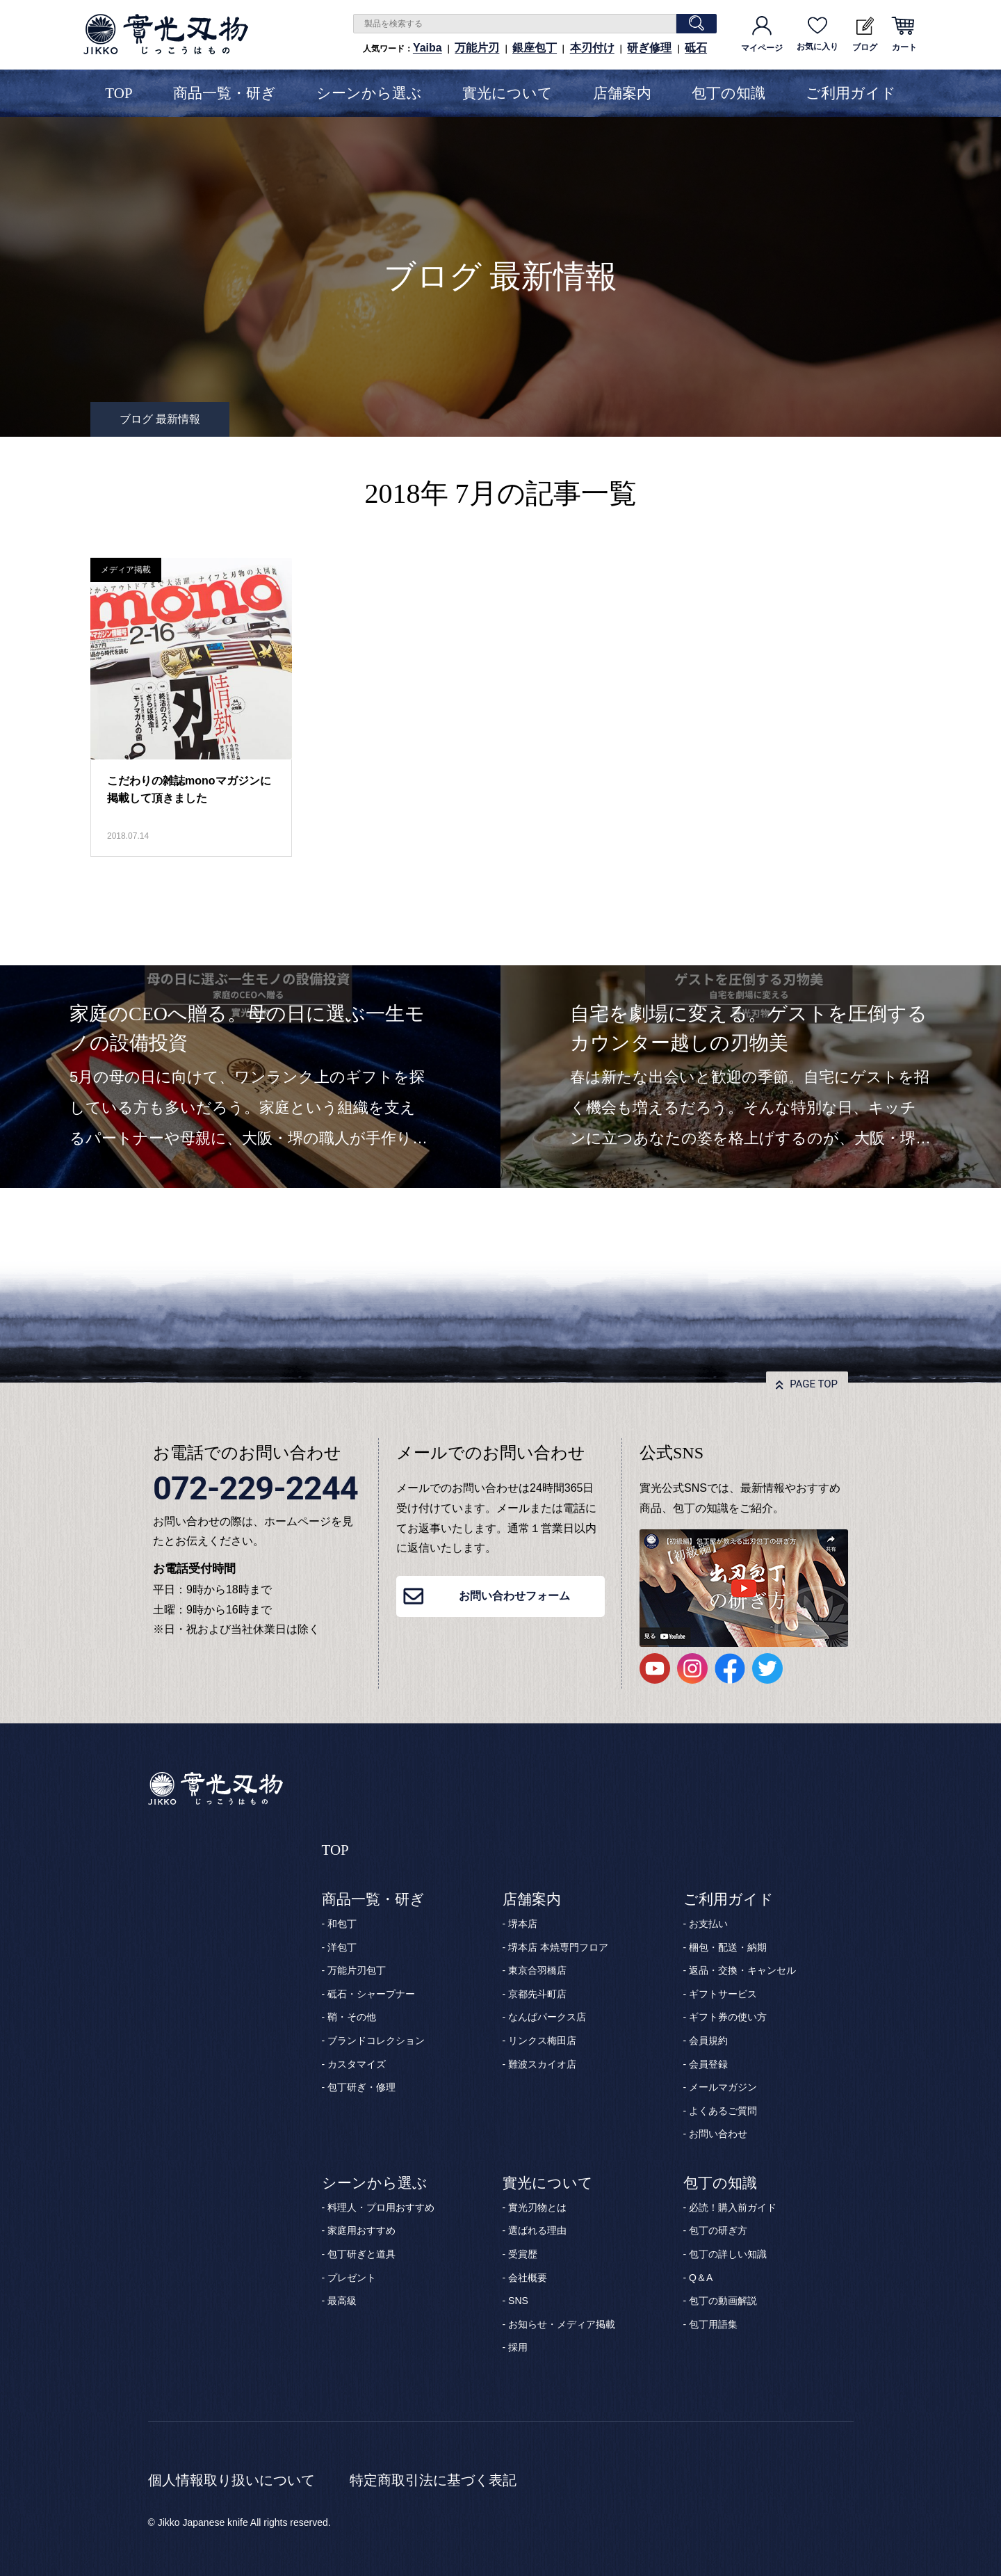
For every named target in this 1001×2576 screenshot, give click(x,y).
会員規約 (708, 2040)
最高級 (342, 2300)
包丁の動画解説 (723, 2300)
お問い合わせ (718, 2133)
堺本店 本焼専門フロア (558, 1947)
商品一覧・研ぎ (224, 93)
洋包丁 (342, 1947)
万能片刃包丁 (356, 1970)
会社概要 (527, 2277)
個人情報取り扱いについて (231, 2480)
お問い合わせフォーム (514, 1596)
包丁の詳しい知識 (728, 2254)
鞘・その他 (351, 2016)
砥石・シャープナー (371, 1993)
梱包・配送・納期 (728, 1947)
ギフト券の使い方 (728, 2016)
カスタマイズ (356, 2064)
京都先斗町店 (537, 1993)
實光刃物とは (537, 2207)
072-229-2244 (255, 1488)
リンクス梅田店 (542, 2040)
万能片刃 (477, 48)
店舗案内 (622, 93)
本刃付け (592, 48)
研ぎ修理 (649, 48)
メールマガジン (723, 2087)
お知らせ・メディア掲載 (561, 2324)
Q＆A (701, 2277)
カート (904, 34)
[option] (250, 1076)
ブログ (864, 34)
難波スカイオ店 (542, 2064)
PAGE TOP (814, 1384)
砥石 (696, 48)
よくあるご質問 (723, 2110)
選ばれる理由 (537, 2230)
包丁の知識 (728, 93)
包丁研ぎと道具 (361, 2254)
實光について (507, 93)
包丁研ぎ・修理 (361, 2087)
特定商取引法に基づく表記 (433, 2480)
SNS (518, 2300)
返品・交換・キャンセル (742, 1970)
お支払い (708, 1923)
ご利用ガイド (851, 93)
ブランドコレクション (376, 2040)
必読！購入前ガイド (732, 2207)
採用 (518, 2347)
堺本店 (522, 1923)
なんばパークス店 (547, 2016)
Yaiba (427, 48)
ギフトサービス (723, 1993)
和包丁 (342, 1923)
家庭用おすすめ (361, 2230)
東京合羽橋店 (537, 1970)
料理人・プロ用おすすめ (380, 2207)
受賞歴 (522, 2254)
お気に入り (817, 34)
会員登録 (708, 2064)
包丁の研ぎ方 (718, 2230)
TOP (118, 93)
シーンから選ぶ (369, 93)
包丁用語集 (713, 2324)
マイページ (762, 34)
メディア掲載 (126, 569)
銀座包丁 (534, 48)
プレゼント (351, 2277)
